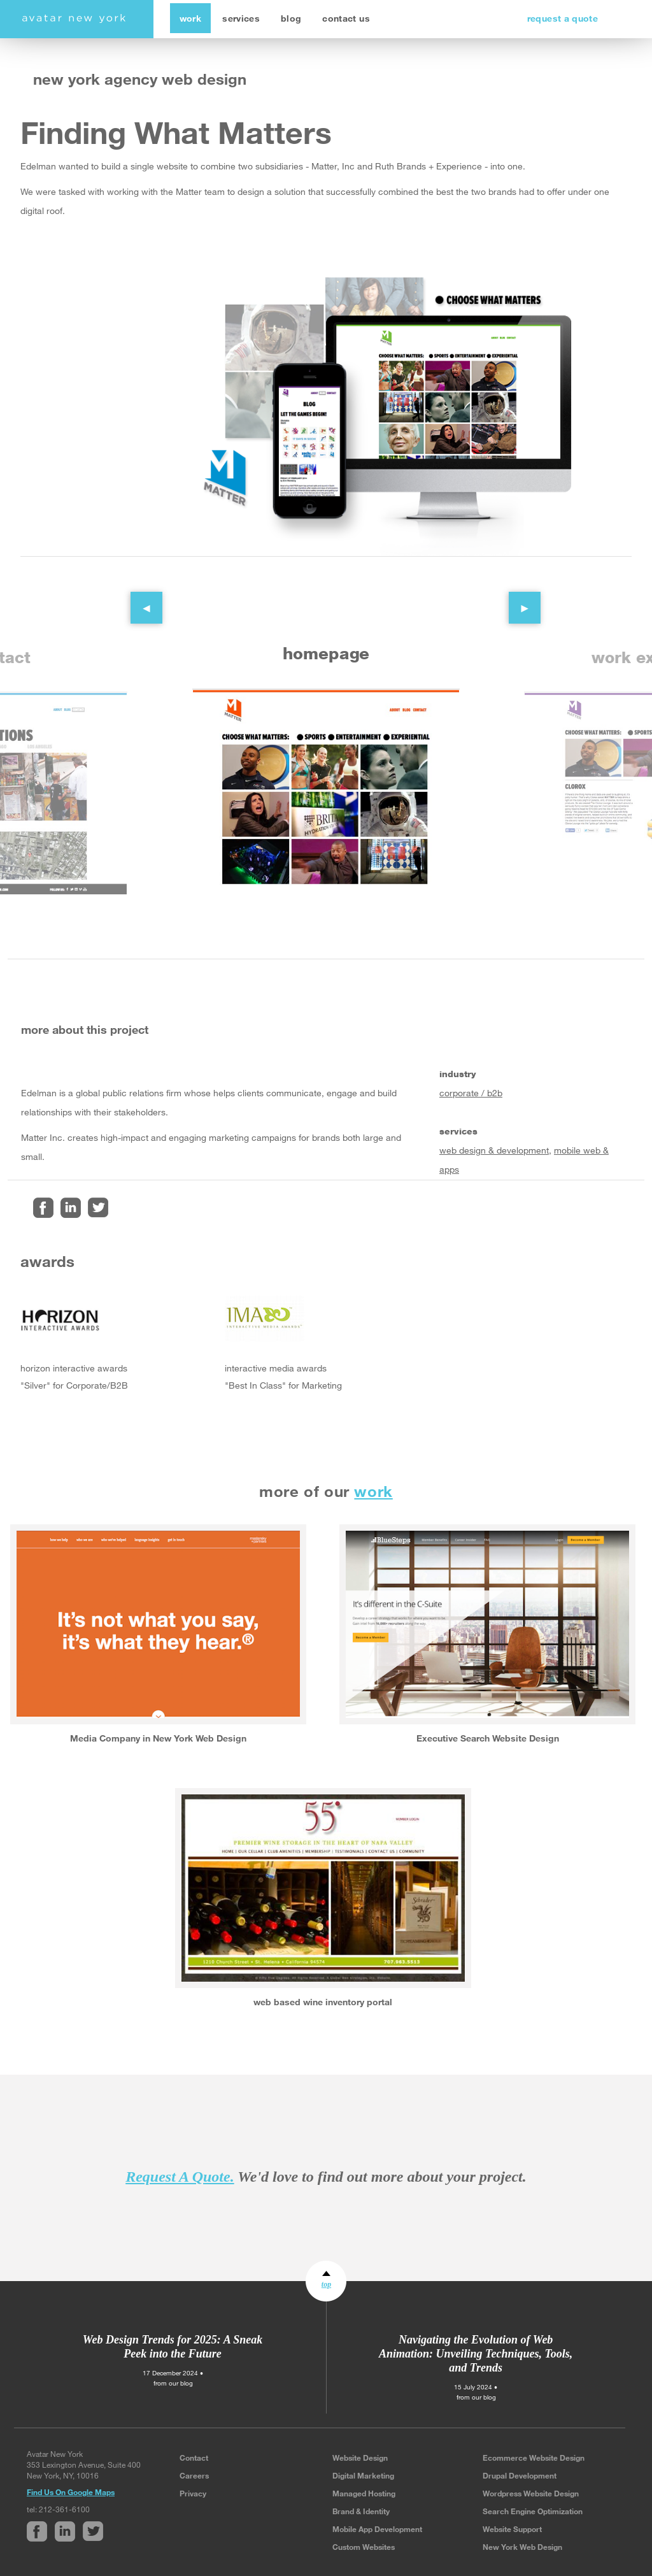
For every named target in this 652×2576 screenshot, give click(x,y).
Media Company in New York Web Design (158, 1738)
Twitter (98, 1208)
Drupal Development (519, 2475)
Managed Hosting (363, 2493)
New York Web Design (522, 2547)
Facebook (43, 1208)
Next (515, 598)
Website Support (512, 2529)
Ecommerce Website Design (534, 2457)
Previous (137, 598)
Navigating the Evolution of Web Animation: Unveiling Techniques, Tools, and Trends (475, 2353)
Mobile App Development (377, 2529)
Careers (194, 2475)
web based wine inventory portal (322, 2001)
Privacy (193, 2493)
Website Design (360, 2457)
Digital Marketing (363, 2475)
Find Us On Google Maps (71, 2492)
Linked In (70, 1208)
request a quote (562, 18)
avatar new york (73, 19)
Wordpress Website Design (531, 2493)
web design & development (494, 1150)
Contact (194, 2457)
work (190, 18)
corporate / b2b (470, 1092)
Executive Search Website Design (487, 1738)
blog (291, 18)
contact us (346, 18)
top (326, 2284)
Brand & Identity (361, 2511)
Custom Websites (363, 2547)
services (241, 18)
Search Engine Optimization (533, 2511)
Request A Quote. (179, 2176)
